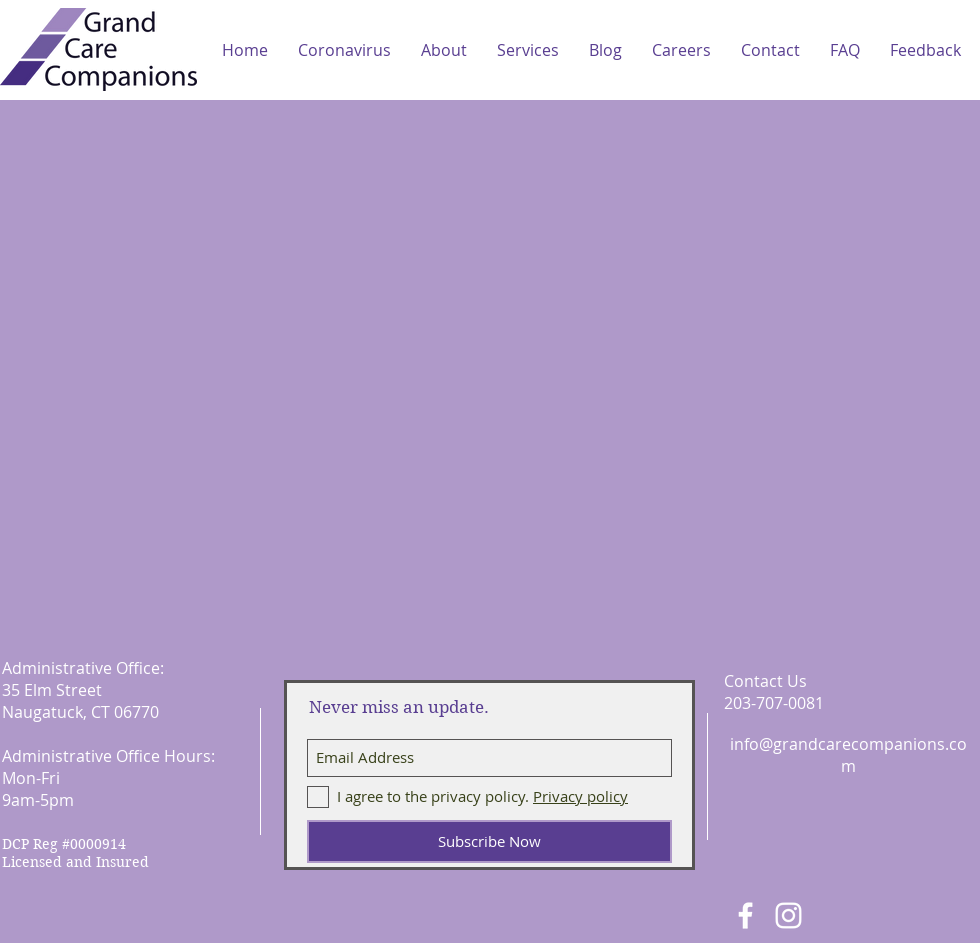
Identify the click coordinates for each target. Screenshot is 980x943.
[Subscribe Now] (489, 841)
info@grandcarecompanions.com (848, 755)
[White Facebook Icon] (745, 915)
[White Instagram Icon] (788, 915)
